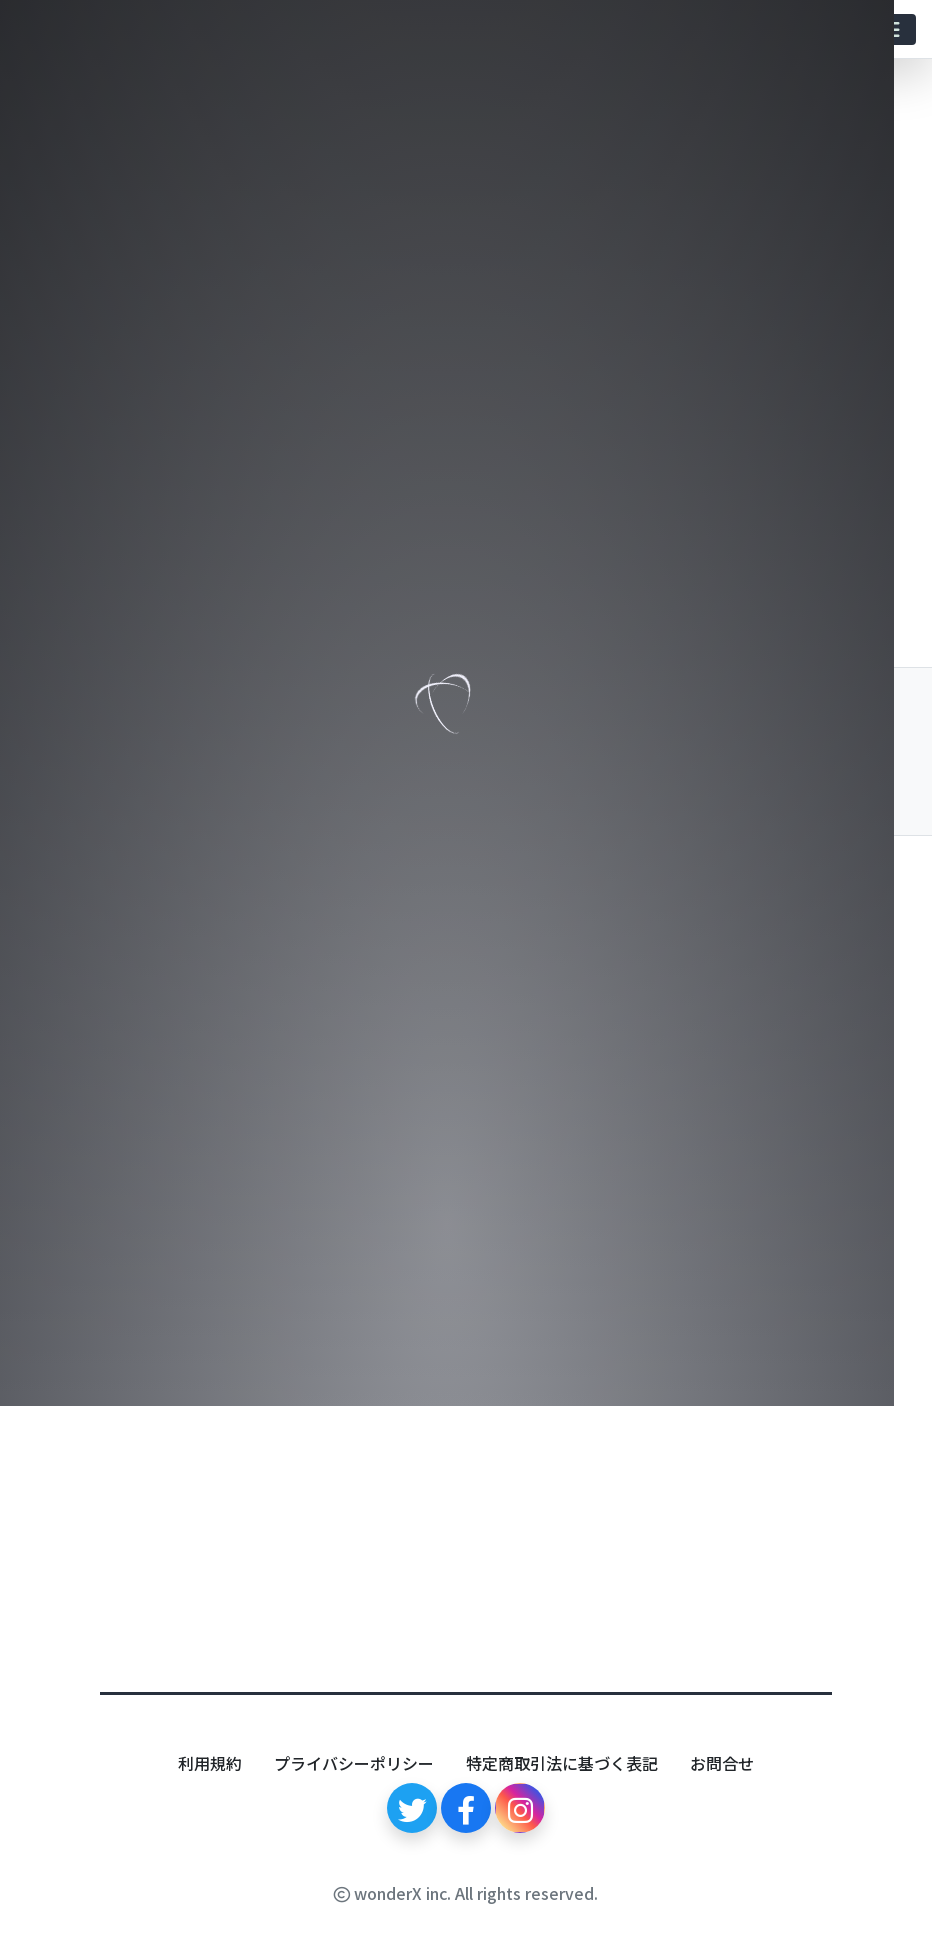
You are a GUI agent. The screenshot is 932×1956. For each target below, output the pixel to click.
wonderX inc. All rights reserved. (466, 1893)
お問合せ (722, 1763)
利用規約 (210, 1763)
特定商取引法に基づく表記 (562, 1763)
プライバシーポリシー (354, 1763)
